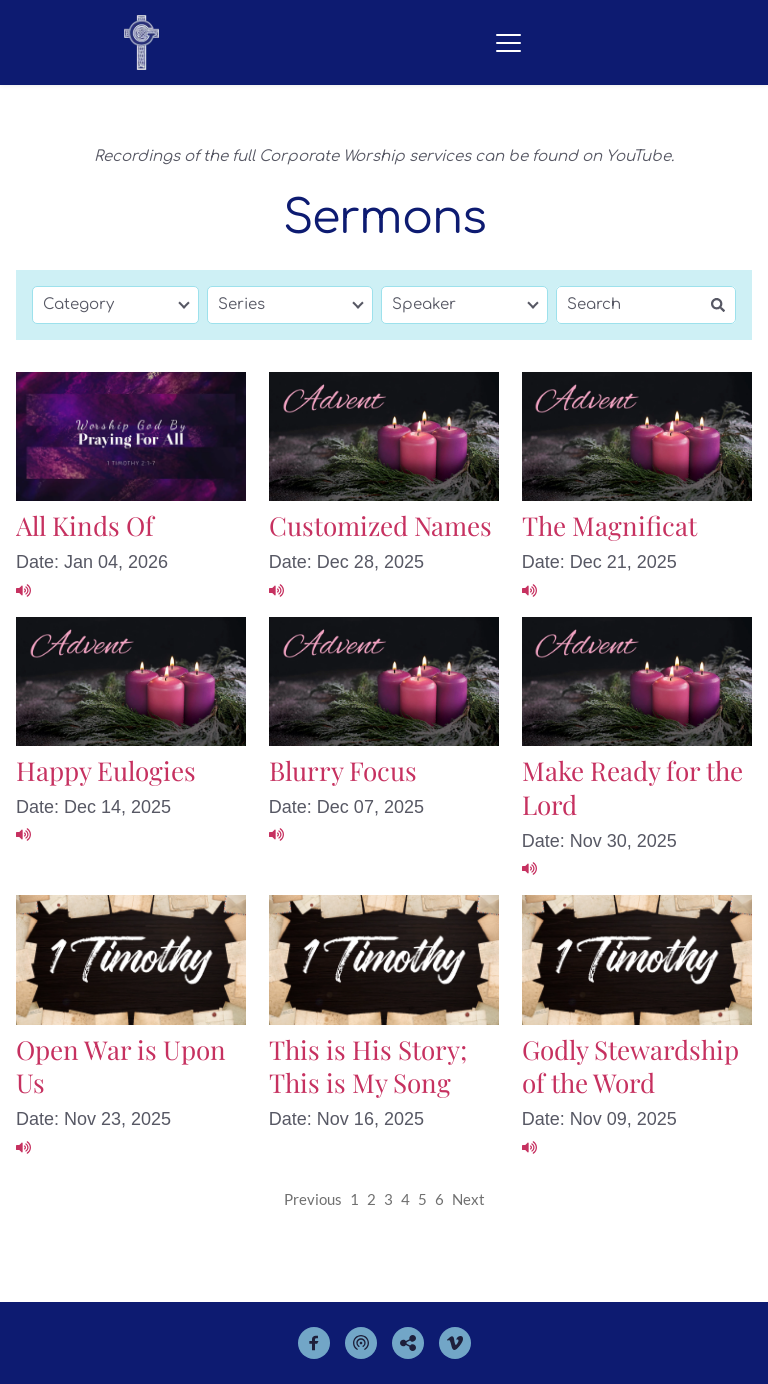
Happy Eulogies (106, 770)
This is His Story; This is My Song (368, 1066)
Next (468, 1199)
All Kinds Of (85, 525)
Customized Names (380, 525)
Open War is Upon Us (121, 1066)
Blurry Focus (343, 770)
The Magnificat (609, 525)
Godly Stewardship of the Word (630, 1066)
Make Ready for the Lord (632, 787)
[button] (508, 42)
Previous (313, 1199)
